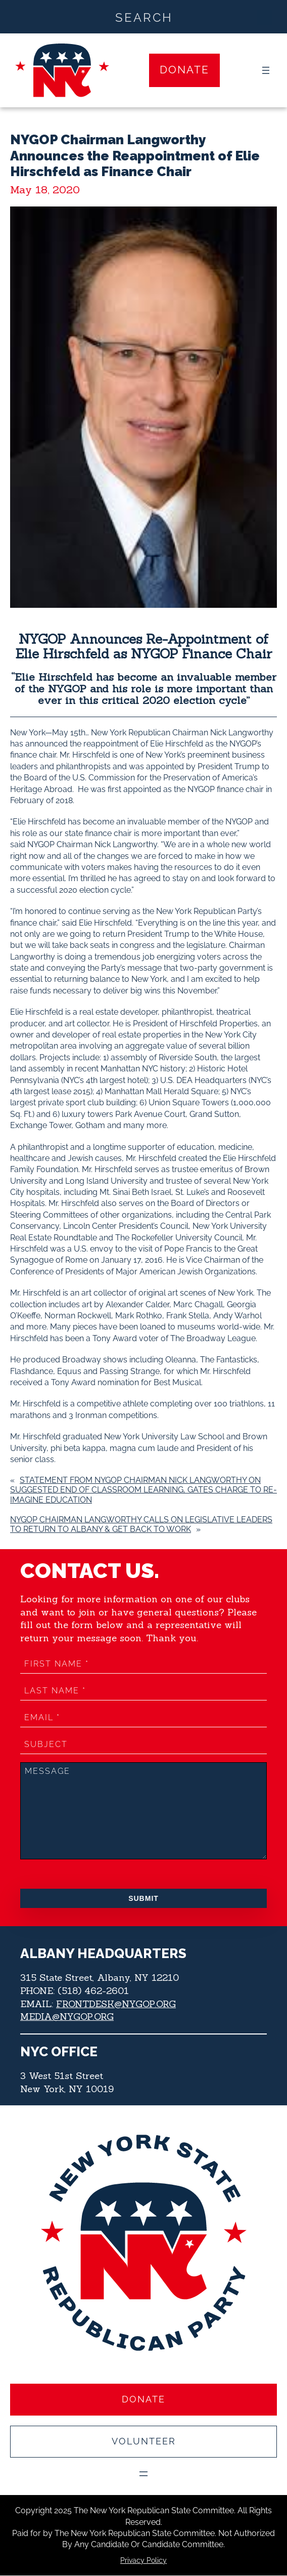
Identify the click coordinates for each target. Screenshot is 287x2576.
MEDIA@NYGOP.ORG (67, 2016)
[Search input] (144, 17)
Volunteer (144, 2441)
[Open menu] (266, 70)
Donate (184, 70)
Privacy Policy (143, 2560)
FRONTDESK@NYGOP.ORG (116, 2004)
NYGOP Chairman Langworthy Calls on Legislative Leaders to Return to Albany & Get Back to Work (141, 1524)
